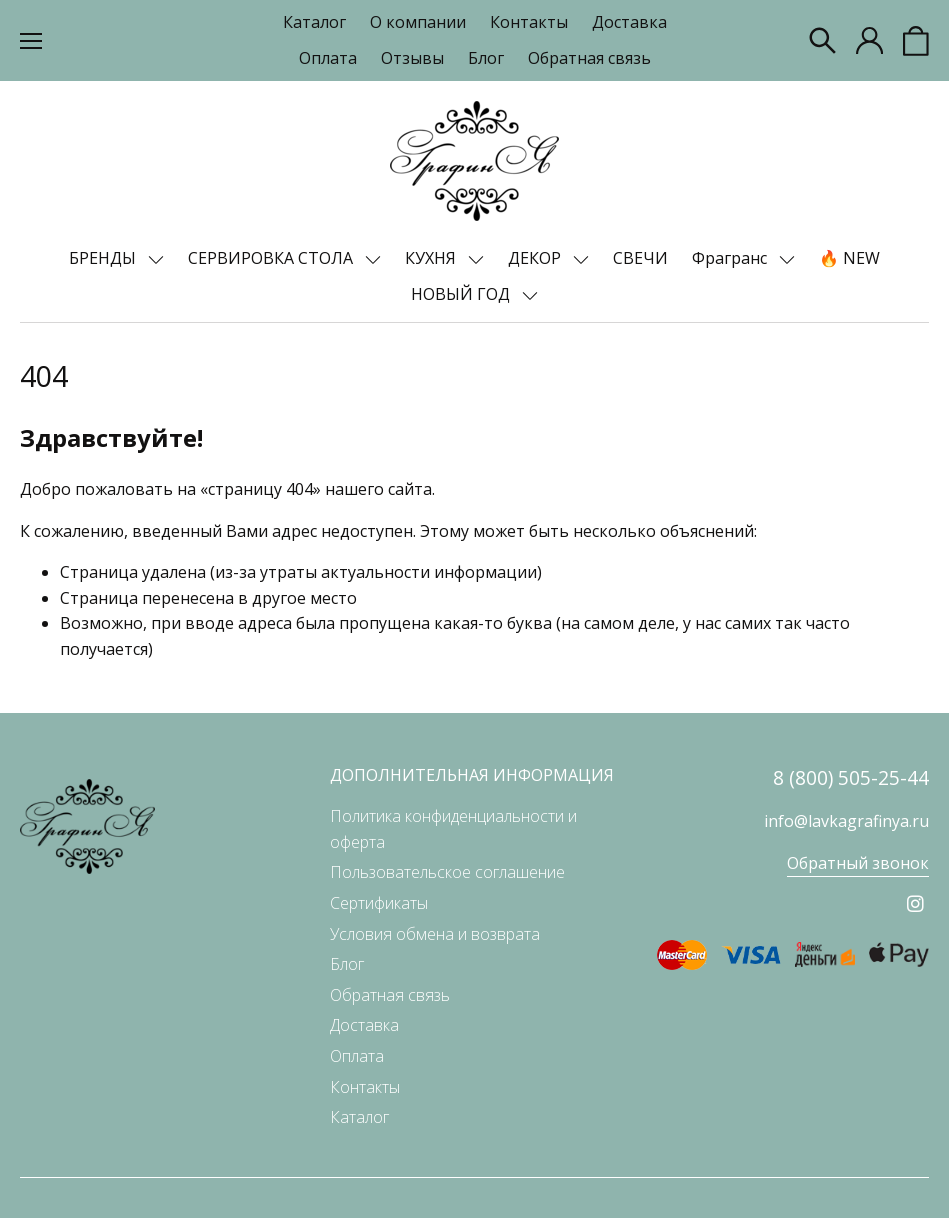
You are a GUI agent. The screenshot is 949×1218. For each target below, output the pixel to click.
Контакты (529, 22)
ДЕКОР (536, 258)
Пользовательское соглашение (447, 872)
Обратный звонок (858, 863)
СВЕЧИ (640, 258)
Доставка (629, 22)
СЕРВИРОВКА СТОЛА (272, 258)
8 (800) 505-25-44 (851, 777)
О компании (418, 22)
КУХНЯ (432, 258)
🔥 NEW (849, 258)
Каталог (314, 22)
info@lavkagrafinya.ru (846, 821)
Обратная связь (589, 58)
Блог (486, 58)
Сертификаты (379, 903)
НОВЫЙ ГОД (462, 294)
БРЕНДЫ (104, 258)
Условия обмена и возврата (435, 934)
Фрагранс (731, 258)
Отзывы (412, 58)
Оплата (328, 58)
